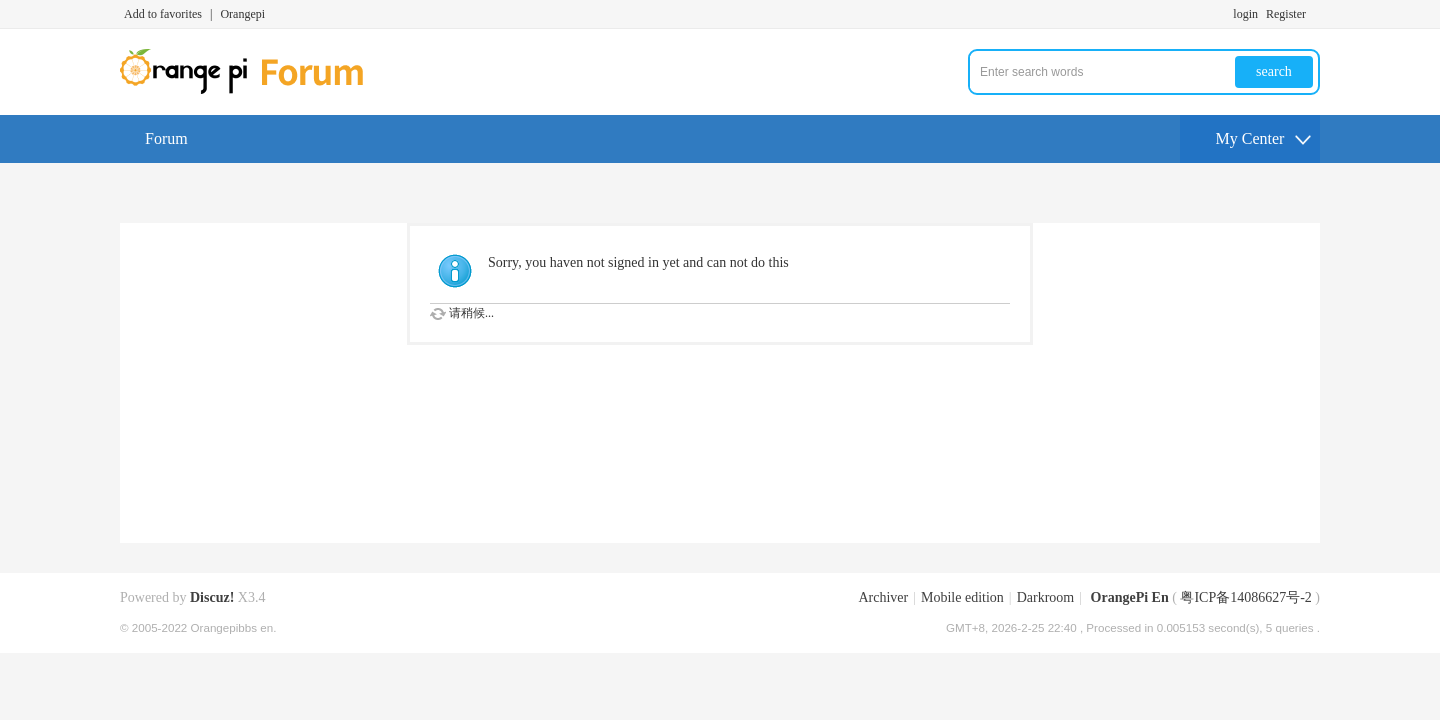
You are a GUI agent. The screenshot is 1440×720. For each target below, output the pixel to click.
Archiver (883, 597)
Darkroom (1046, 597)
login (1245, 14)
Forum (166, 138)
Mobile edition (962, 597)
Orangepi (242, 14)
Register (1286, 14)
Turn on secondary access (1315, 14)
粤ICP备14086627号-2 (1245, 597)
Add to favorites (163, 14)
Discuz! (212, 597)
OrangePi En (1130, 597)
